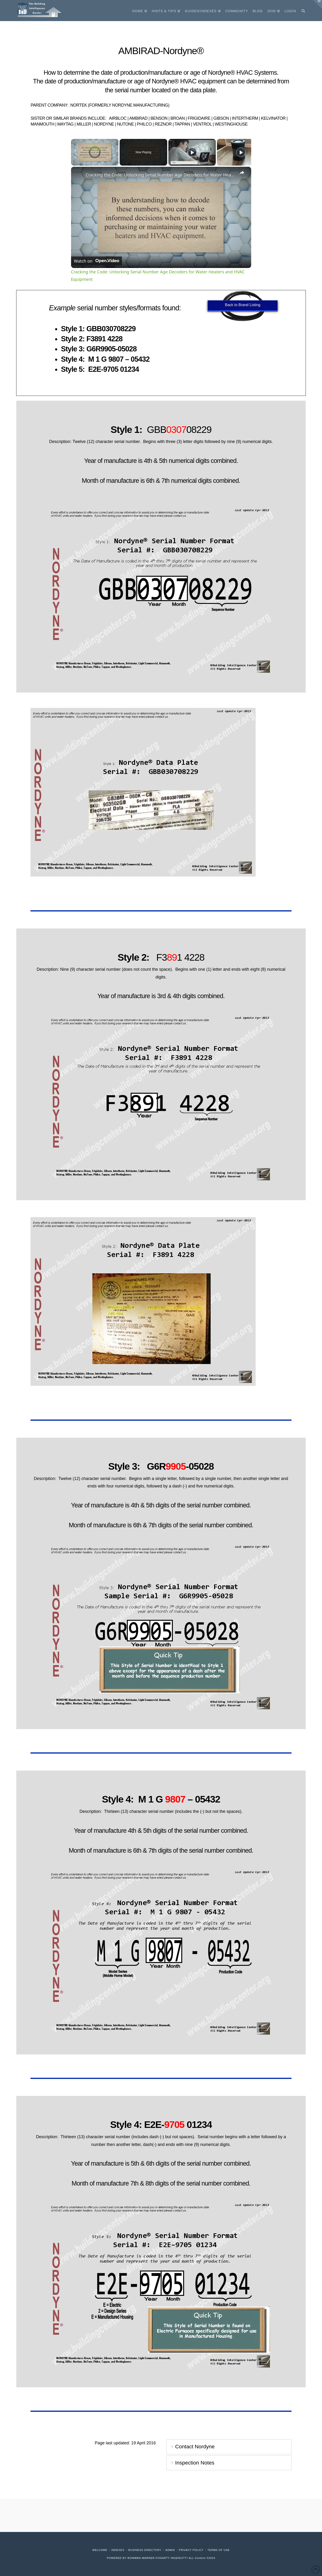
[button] (317, 4)
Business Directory (144, 2550)
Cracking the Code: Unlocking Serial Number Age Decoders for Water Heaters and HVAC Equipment (160, 175)
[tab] (229, 2447)
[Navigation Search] (302, 10)
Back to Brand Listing (242, 305)
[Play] (192, 152)
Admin (170, 2550)
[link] (78, 174)
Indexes (117, 2550)
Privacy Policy (191, 2550)
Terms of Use (219, 2550)
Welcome (99, 2550)
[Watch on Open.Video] (96, 260)
